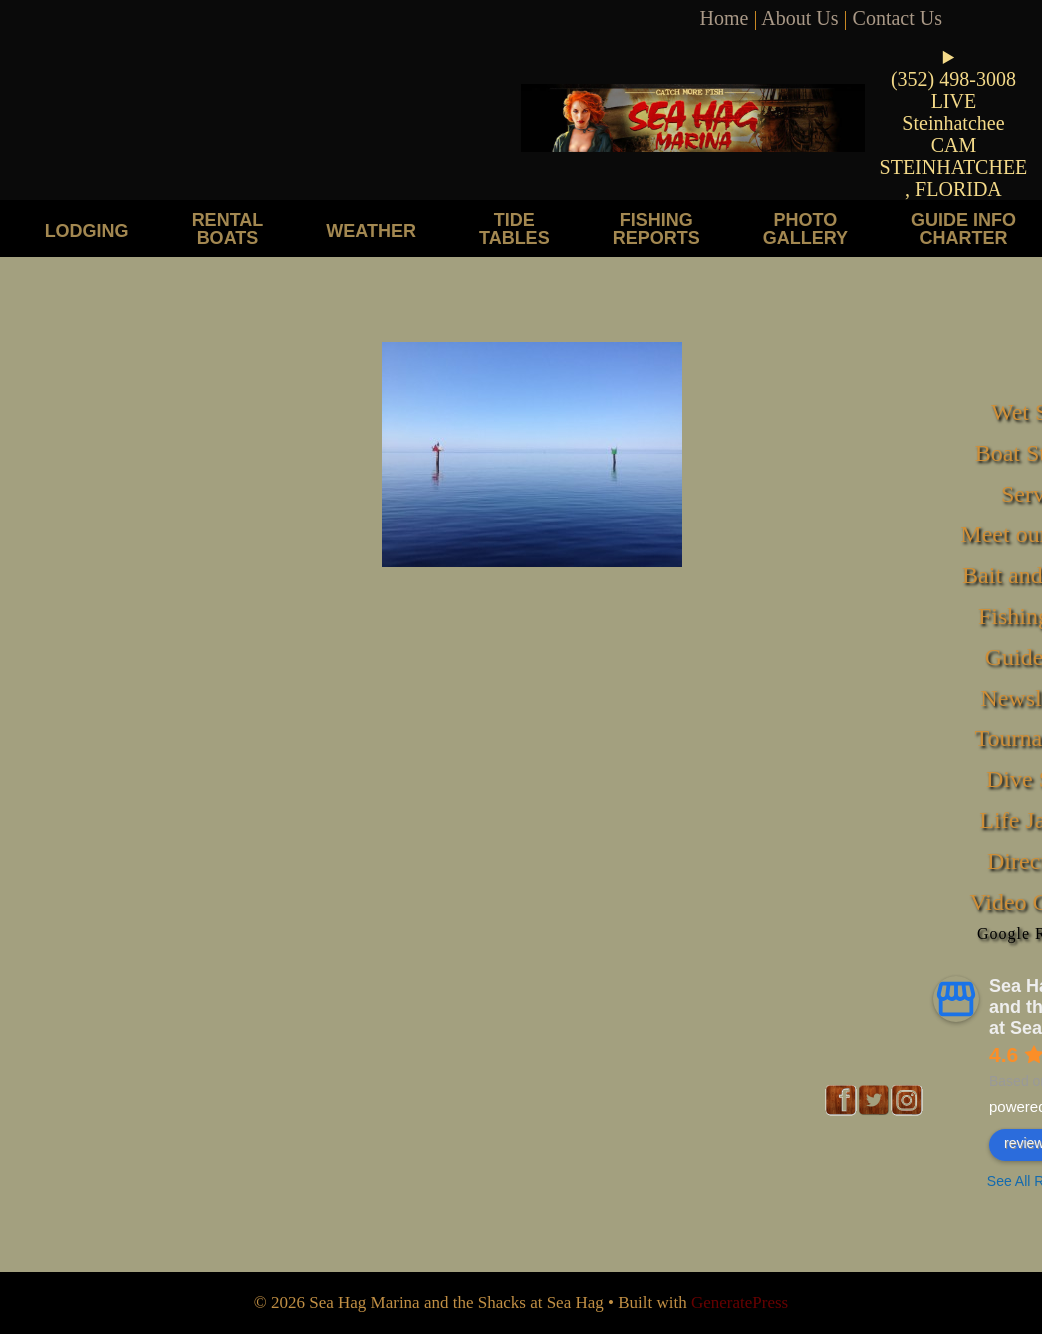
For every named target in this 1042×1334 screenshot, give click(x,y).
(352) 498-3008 (953, 79)
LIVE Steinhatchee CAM (953, 123)
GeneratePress (739, 1302)
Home (724, 18)
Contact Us (897, 18)
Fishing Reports (656, 228)
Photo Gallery (805, 228)
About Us (799, 18)
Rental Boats (228, 228)
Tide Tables (514, 228)
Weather (371, 230)
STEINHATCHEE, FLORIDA (954, 178)
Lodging (87, 230)
